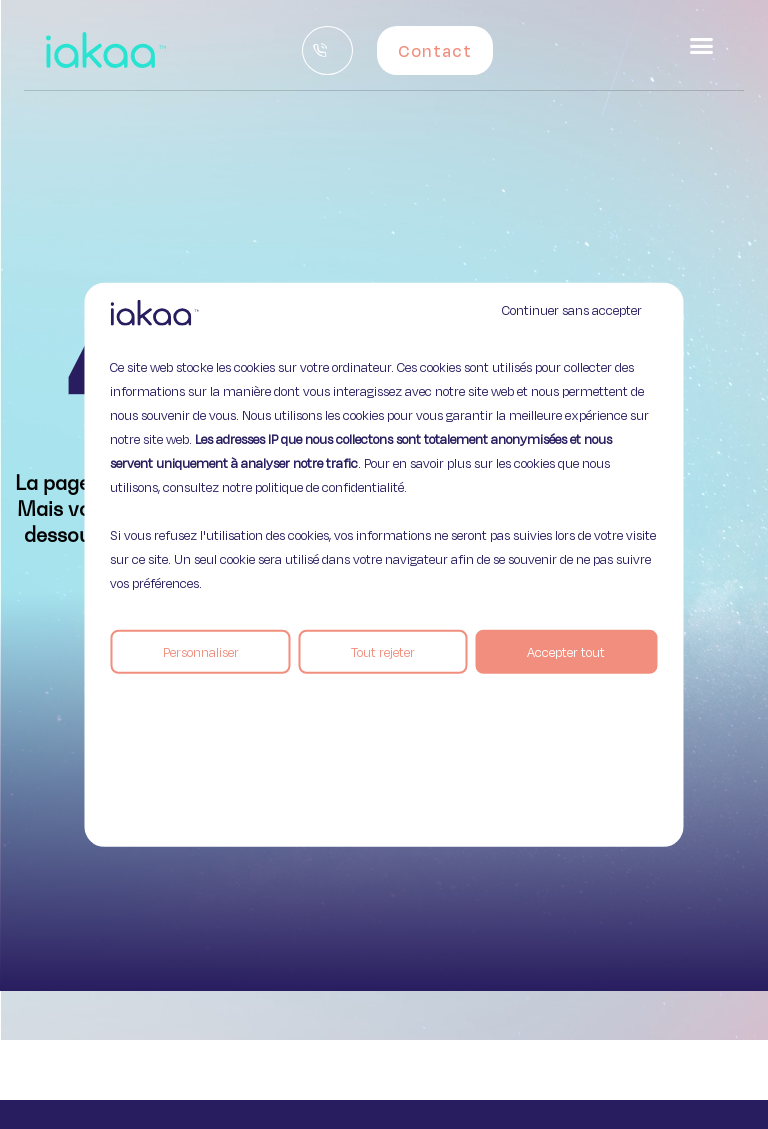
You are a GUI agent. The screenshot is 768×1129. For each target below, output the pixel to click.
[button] (702, 46)
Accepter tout (566, 651)
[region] (383, 564)
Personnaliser (201, 651)
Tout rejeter (383, 651)
